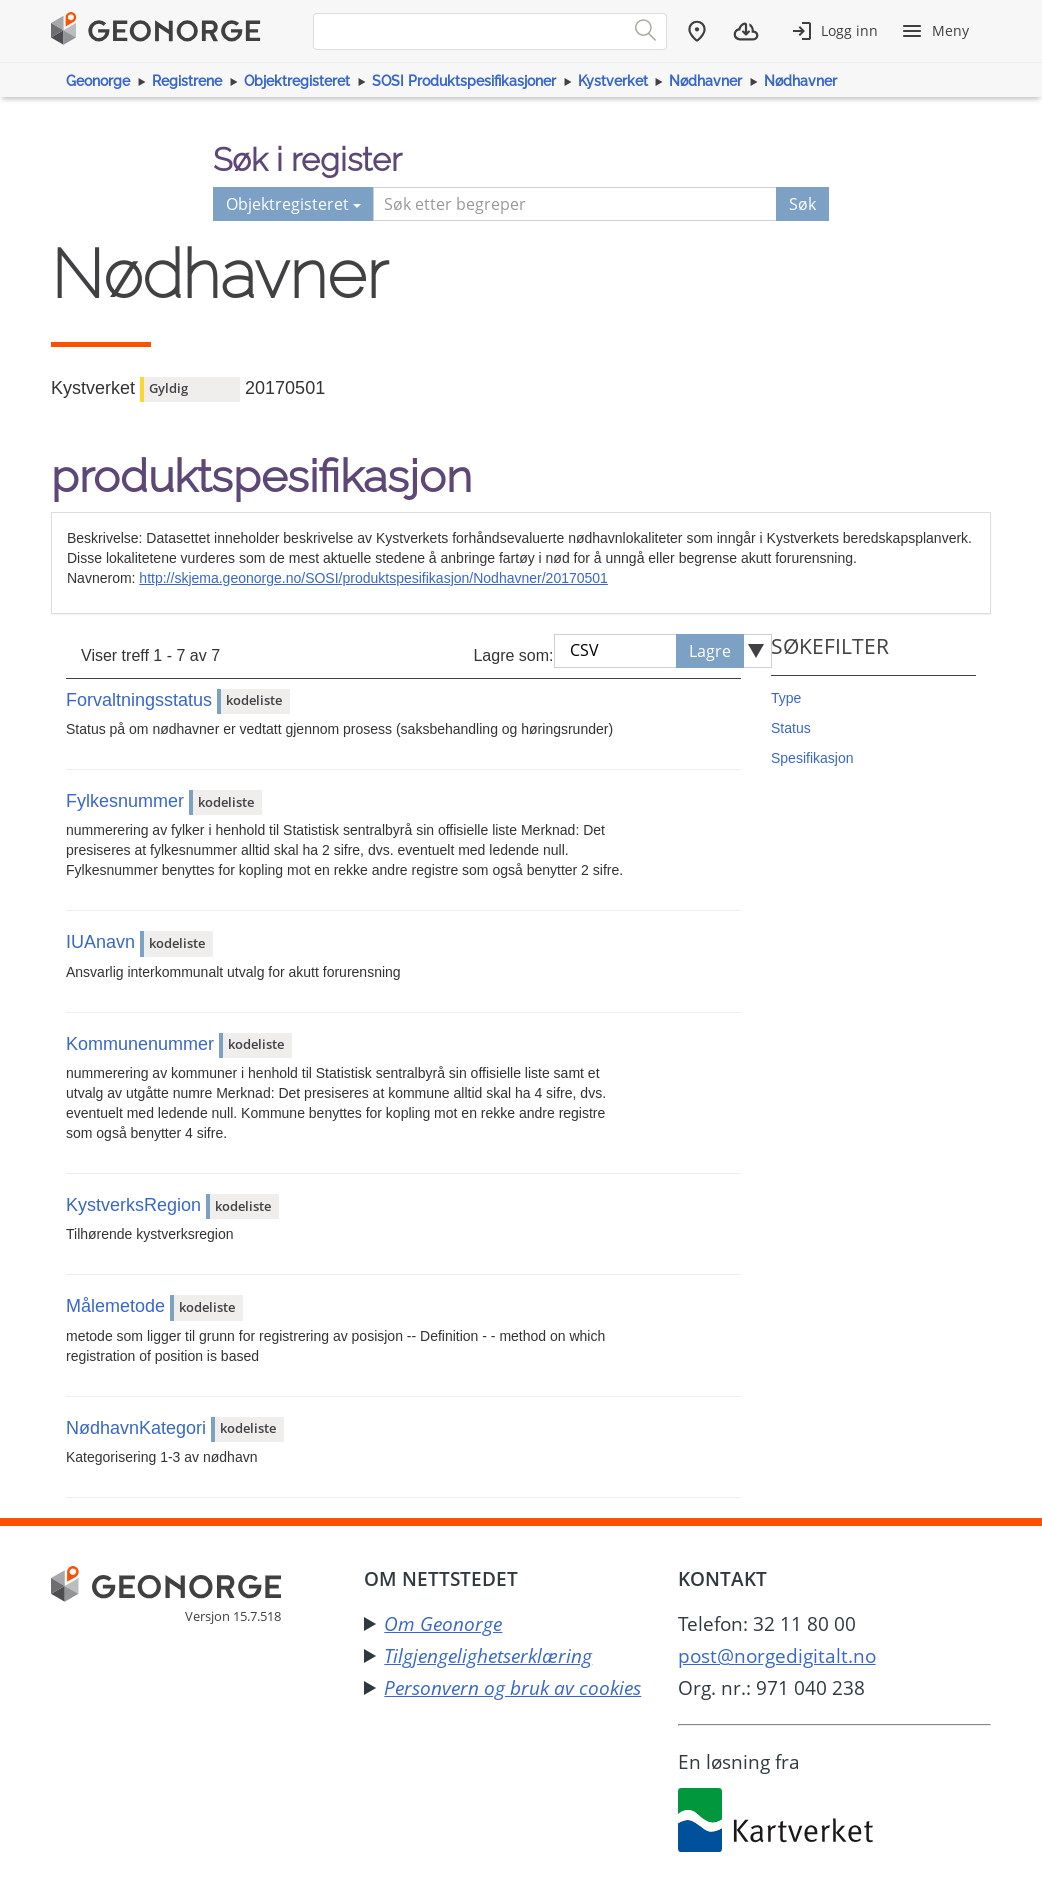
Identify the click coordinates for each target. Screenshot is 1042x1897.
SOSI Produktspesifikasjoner (464, 81)
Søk (802, 204)
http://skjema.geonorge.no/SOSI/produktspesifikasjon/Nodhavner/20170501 (373, 578)
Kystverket (613, 81)
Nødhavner (705, 81)
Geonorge (98, 81)
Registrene (187, 81)
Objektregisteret (297, 81)
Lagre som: (513, 655)
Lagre (710, 651)
